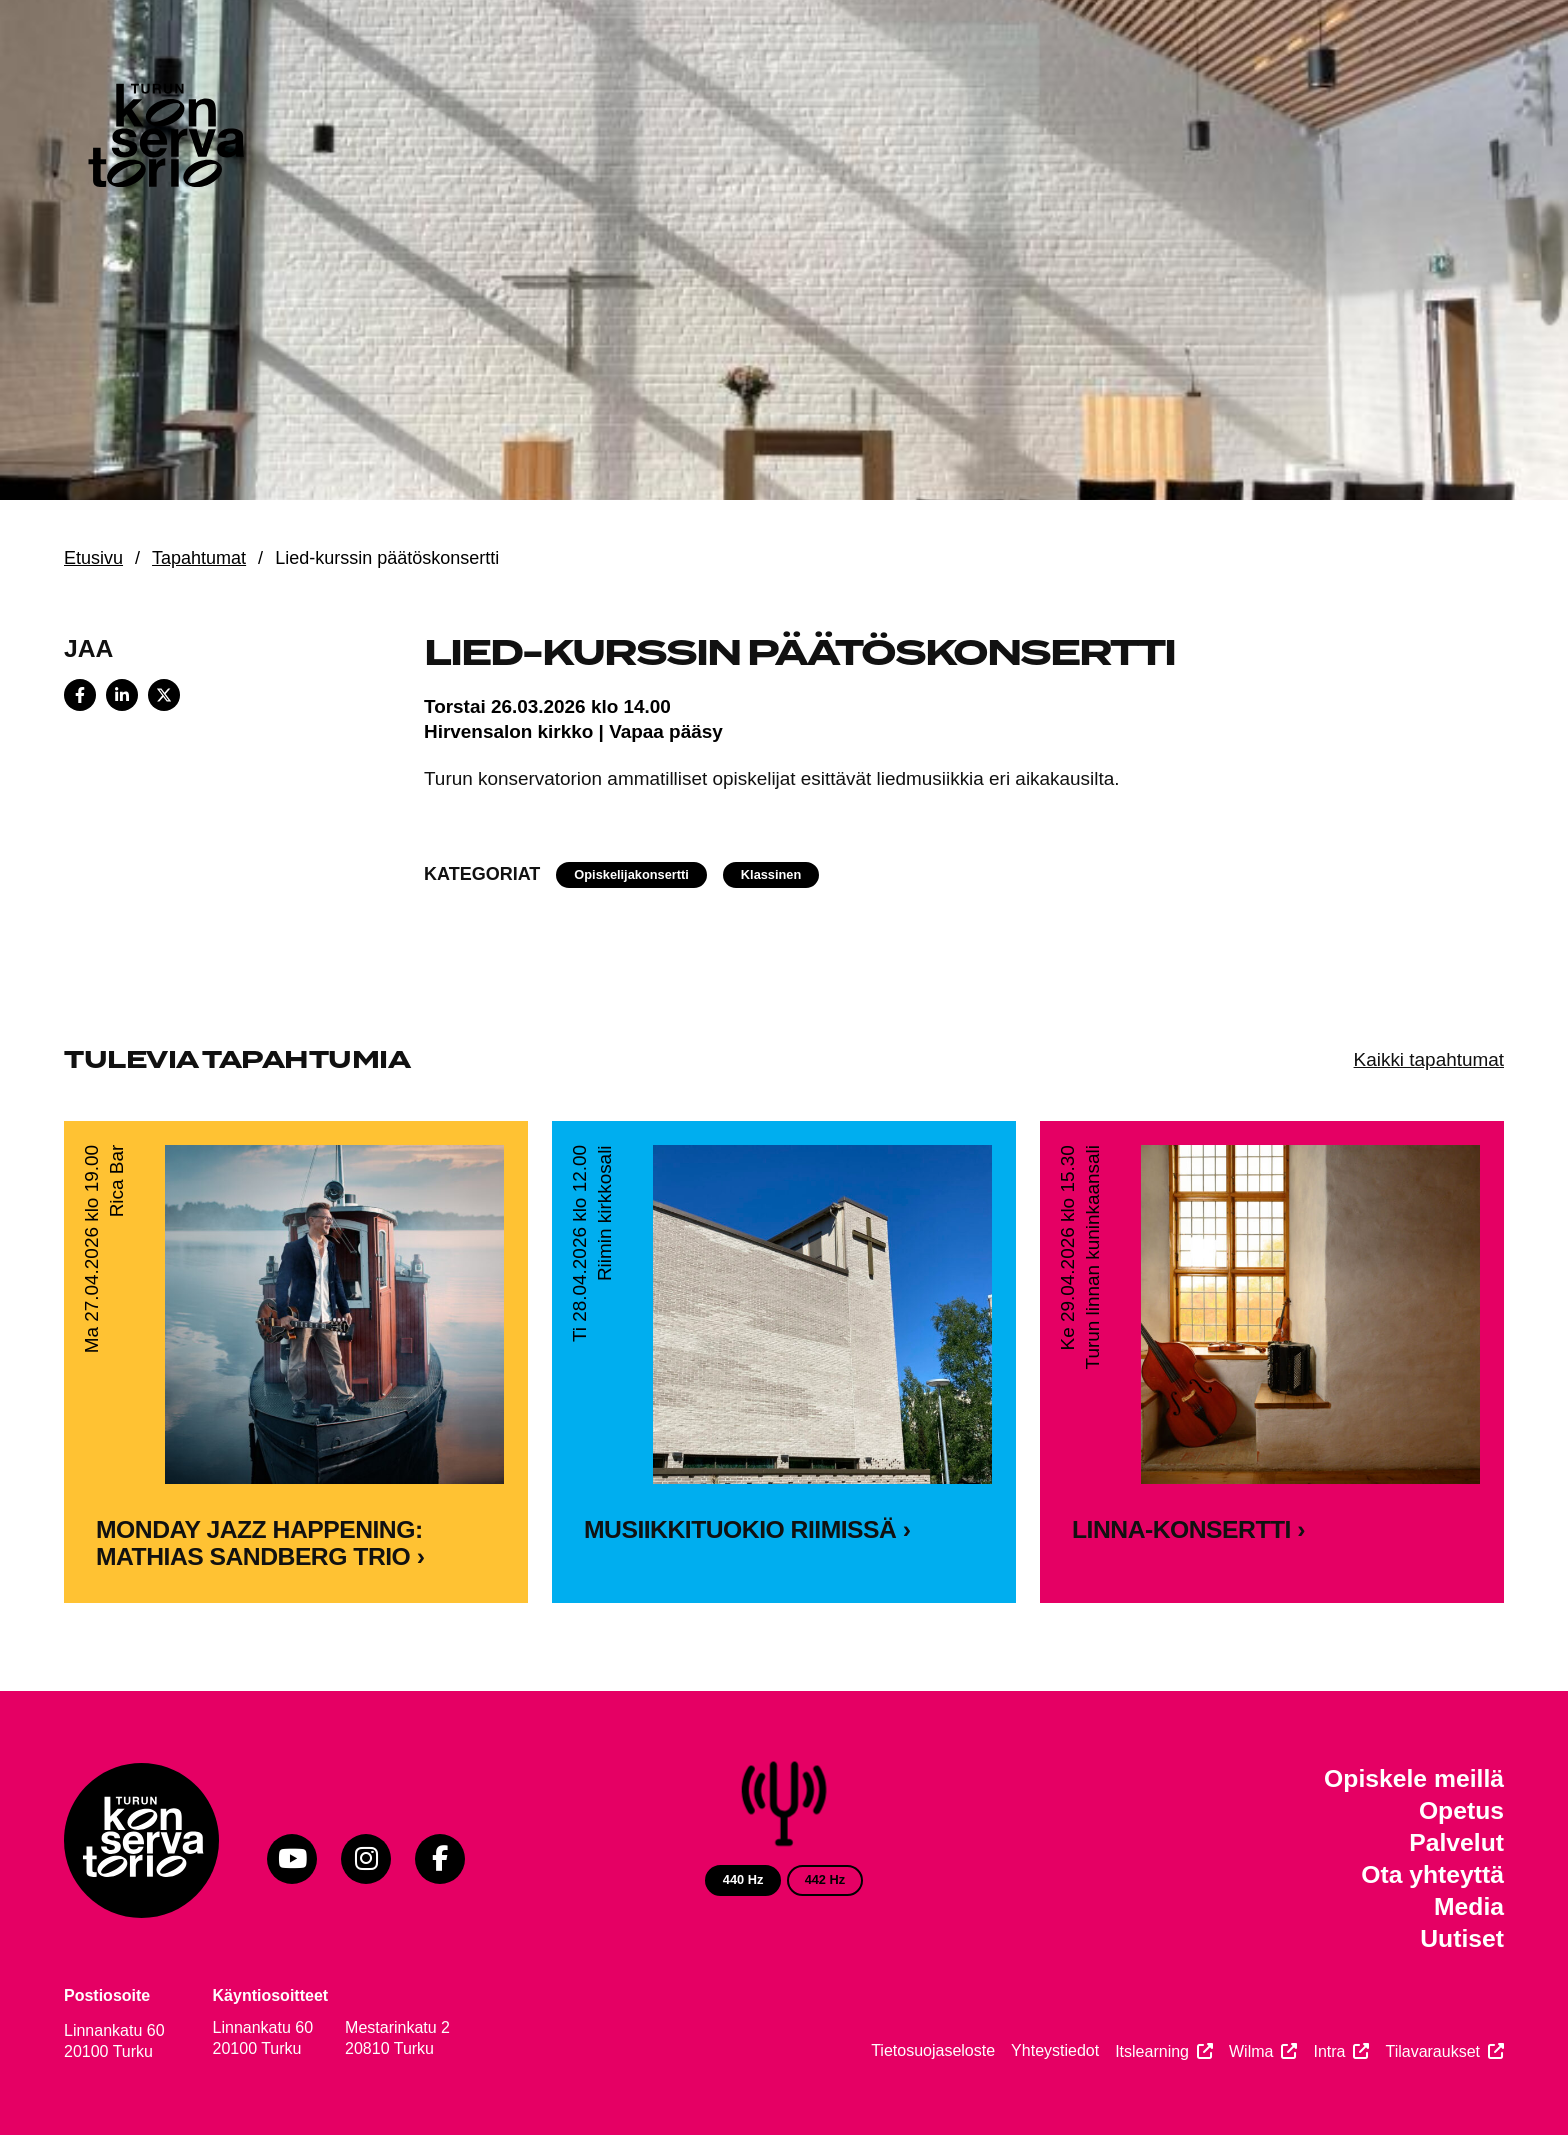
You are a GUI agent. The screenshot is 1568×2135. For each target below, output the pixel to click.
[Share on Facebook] (80, 695)
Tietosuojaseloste (933, 2050)
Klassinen (771, 874)
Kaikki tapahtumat (1429, 1059)
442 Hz (825, 1879)
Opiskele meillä (1414, 1778)
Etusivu (93, 558)
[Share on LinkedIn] (122, 695)
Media (1469, 1906)
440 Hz (743, 1879)
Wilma (1251, 2051)
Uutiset (1462, 1938)
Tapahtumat (199, 558)
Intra (1329, 2051)
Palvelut (1456, 1842)
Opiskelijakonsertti (631, 874)
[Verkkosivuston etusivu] (164, 140)
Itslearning (1152, 2051)
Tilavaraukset (1432, 2051)
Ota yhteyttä (1432, 1874)
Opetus (1461, 1810)
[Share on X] (164, 695)
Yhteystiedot (1055, 2050)
